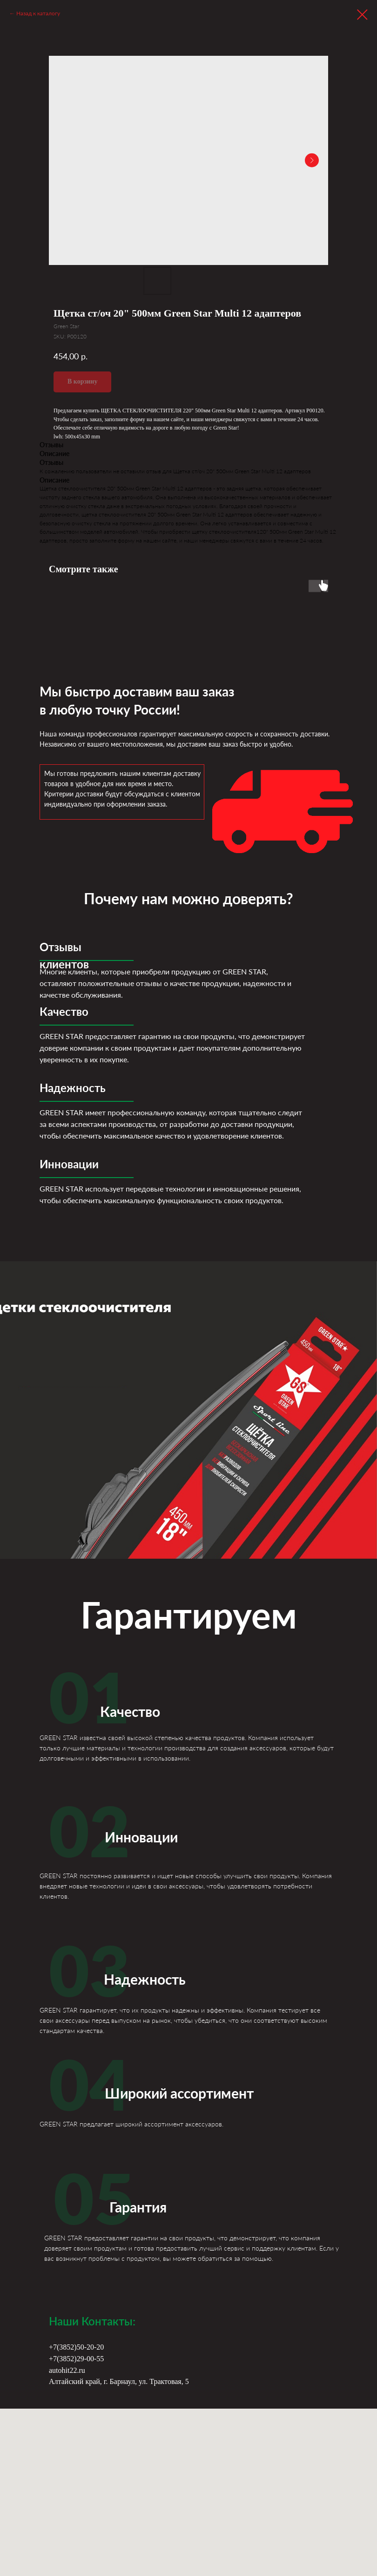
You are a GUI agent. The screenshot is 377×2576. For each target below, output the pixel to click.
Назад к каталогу (38, 13)
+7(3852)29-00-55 (76, 2359)
